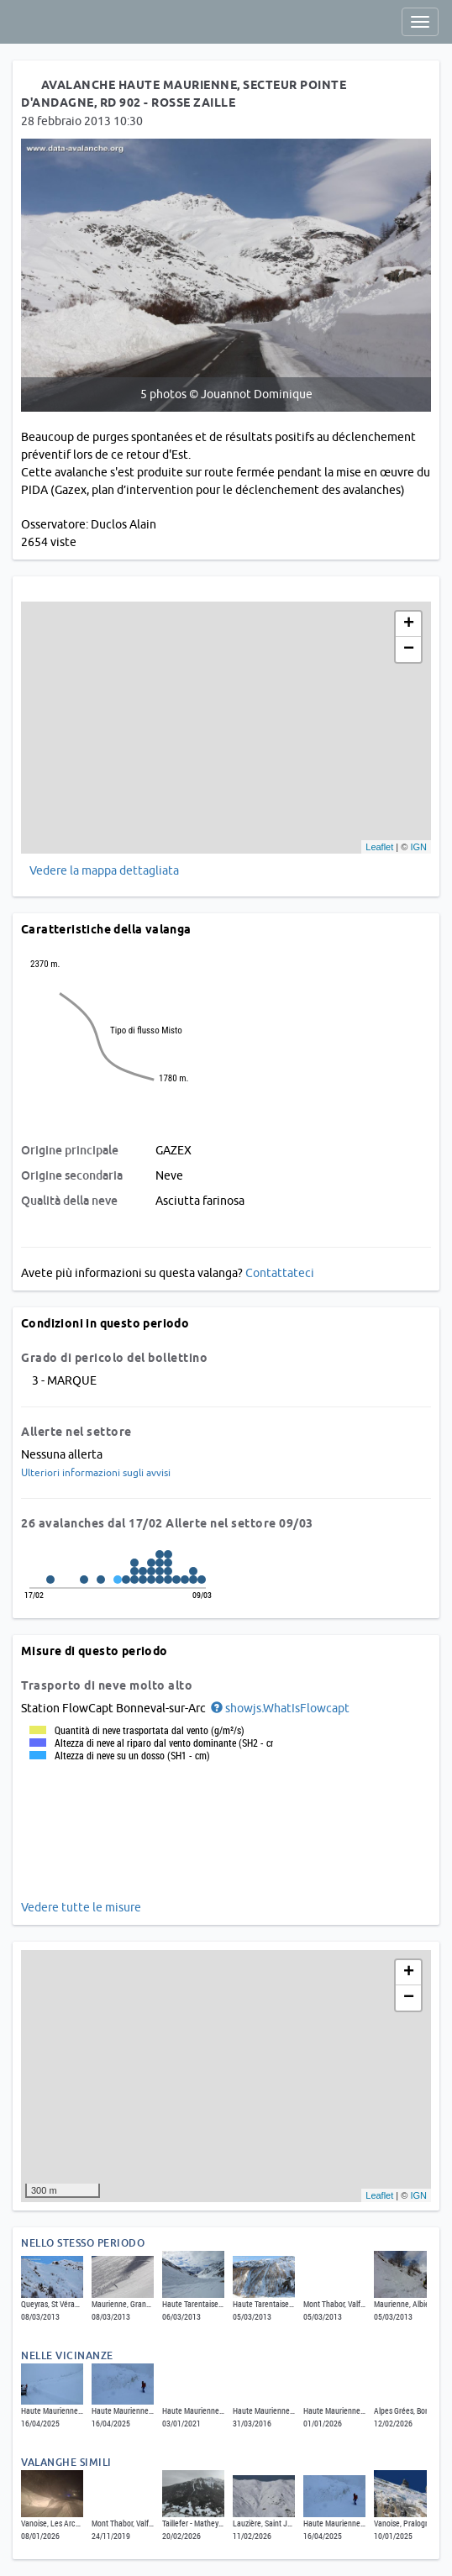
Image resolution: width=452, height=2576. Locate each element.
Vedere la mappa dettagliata (104, 870)
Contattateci (279, 1273)
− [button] (408, 649)
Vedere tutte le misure (81, 1907)
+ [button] (408, 624)
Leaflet (379, 847)
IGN (418, 847)
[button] (279, 1708)
